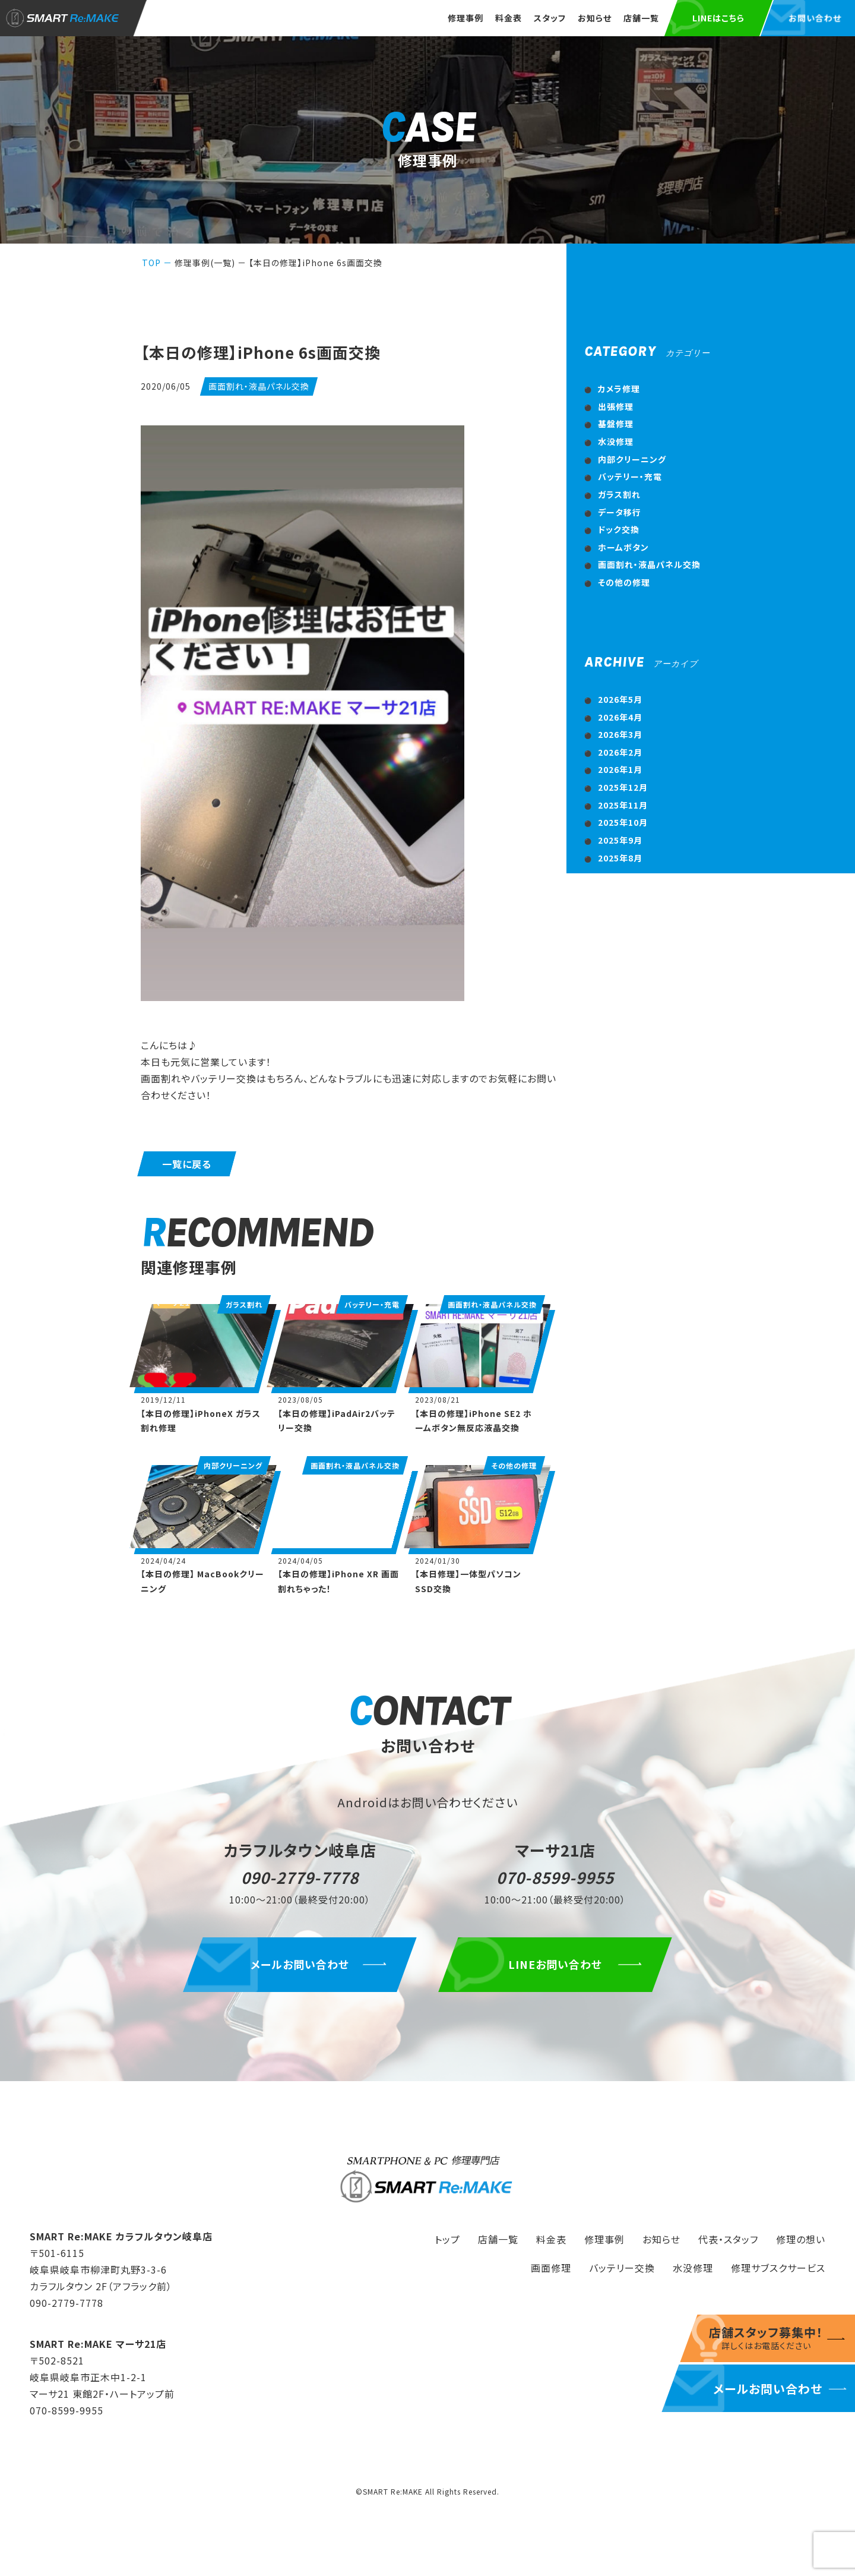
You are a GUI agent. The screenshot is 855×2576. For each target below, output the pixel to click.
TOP (151, 263)
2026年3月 (620, 734)
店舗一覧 (641, 18)
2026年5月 (620, 699)
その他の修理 (624, 582)
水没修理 (616, 441)
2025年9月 (620, 840)
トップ (447, 2239)
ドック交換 (618, 529)
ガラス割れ (619, 494)
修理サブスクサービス (778, 2268)
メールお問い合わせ (300, 1964)
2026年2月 (620, 752)
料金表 (508, 18)
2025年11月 (623, 805)
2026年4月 (620, 717)
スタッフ (550, 18)
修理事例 (465, 18)
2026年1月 (620, 769)
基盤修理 (616, 424)
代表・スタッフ (728, 2239)
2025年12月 (623, 787)
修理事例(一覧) (205, 263)
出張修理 (616, 406)
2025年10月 (623, 822)
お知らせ (595, 18)
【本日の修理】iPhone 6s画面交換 (315, 263)
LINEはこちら (718, 18)
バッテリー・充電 (630, 476)
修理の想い (800, 2239)
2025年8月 (620, 858)
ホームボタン (623, 547)
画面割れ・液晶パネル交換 (649, 564)
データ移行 (619, 512)
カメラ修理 (619, 388)
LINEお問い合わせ (555, 1964)
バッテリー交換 (622, 2268)
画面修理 (551, 2268)
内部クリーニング (632, 459)
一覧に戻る (186, 1164)
